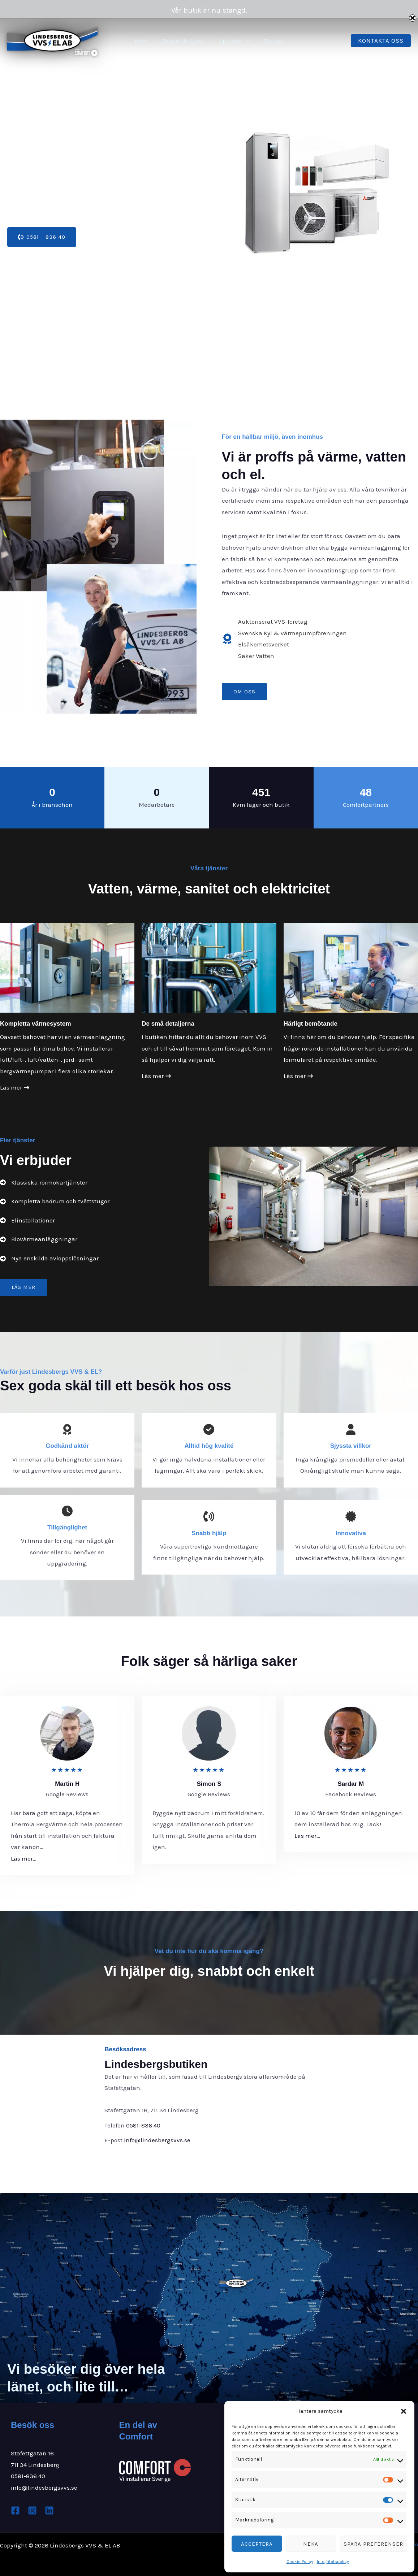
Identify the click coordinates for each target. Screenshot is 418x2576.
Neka (310, 2544)
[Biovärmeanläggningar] (38, 1239)
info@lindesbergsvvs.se (157, 2140)
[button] (403, 2411)
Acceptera (257, 2544)
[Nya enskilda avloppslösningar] (49, 1258)
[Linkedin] (49, 2510)
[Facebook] (15, 2510)
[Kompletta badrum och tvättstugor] (54, 1201)
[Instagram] (32, 2510)
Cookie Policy (299, 2561)
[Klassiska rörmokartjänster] (43, 1183)
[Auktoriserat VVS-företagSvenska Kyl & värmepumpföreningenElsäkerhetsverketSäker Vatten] (284, 639)
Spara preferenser (373, 2544)
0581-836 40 (143, 2125)
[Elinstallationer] (27, 1220)
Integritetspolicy (333, 2561)
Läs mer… (23, 1858)
